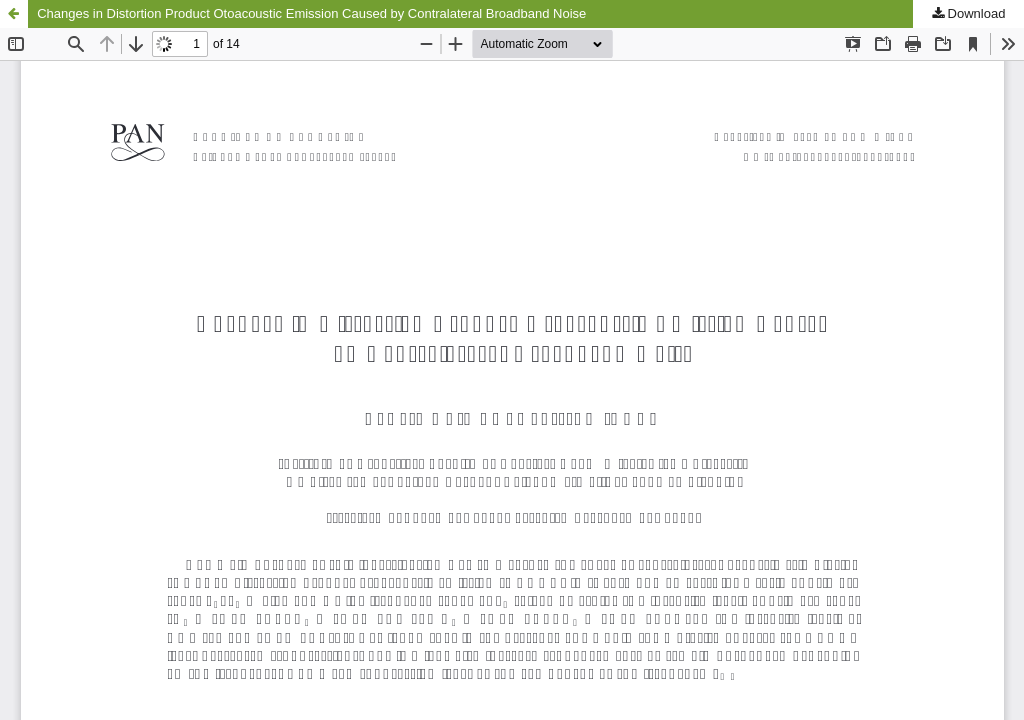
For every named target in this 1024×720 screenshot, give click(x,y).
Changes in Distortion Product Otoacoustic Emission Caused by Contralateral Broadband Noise (311, 13)
